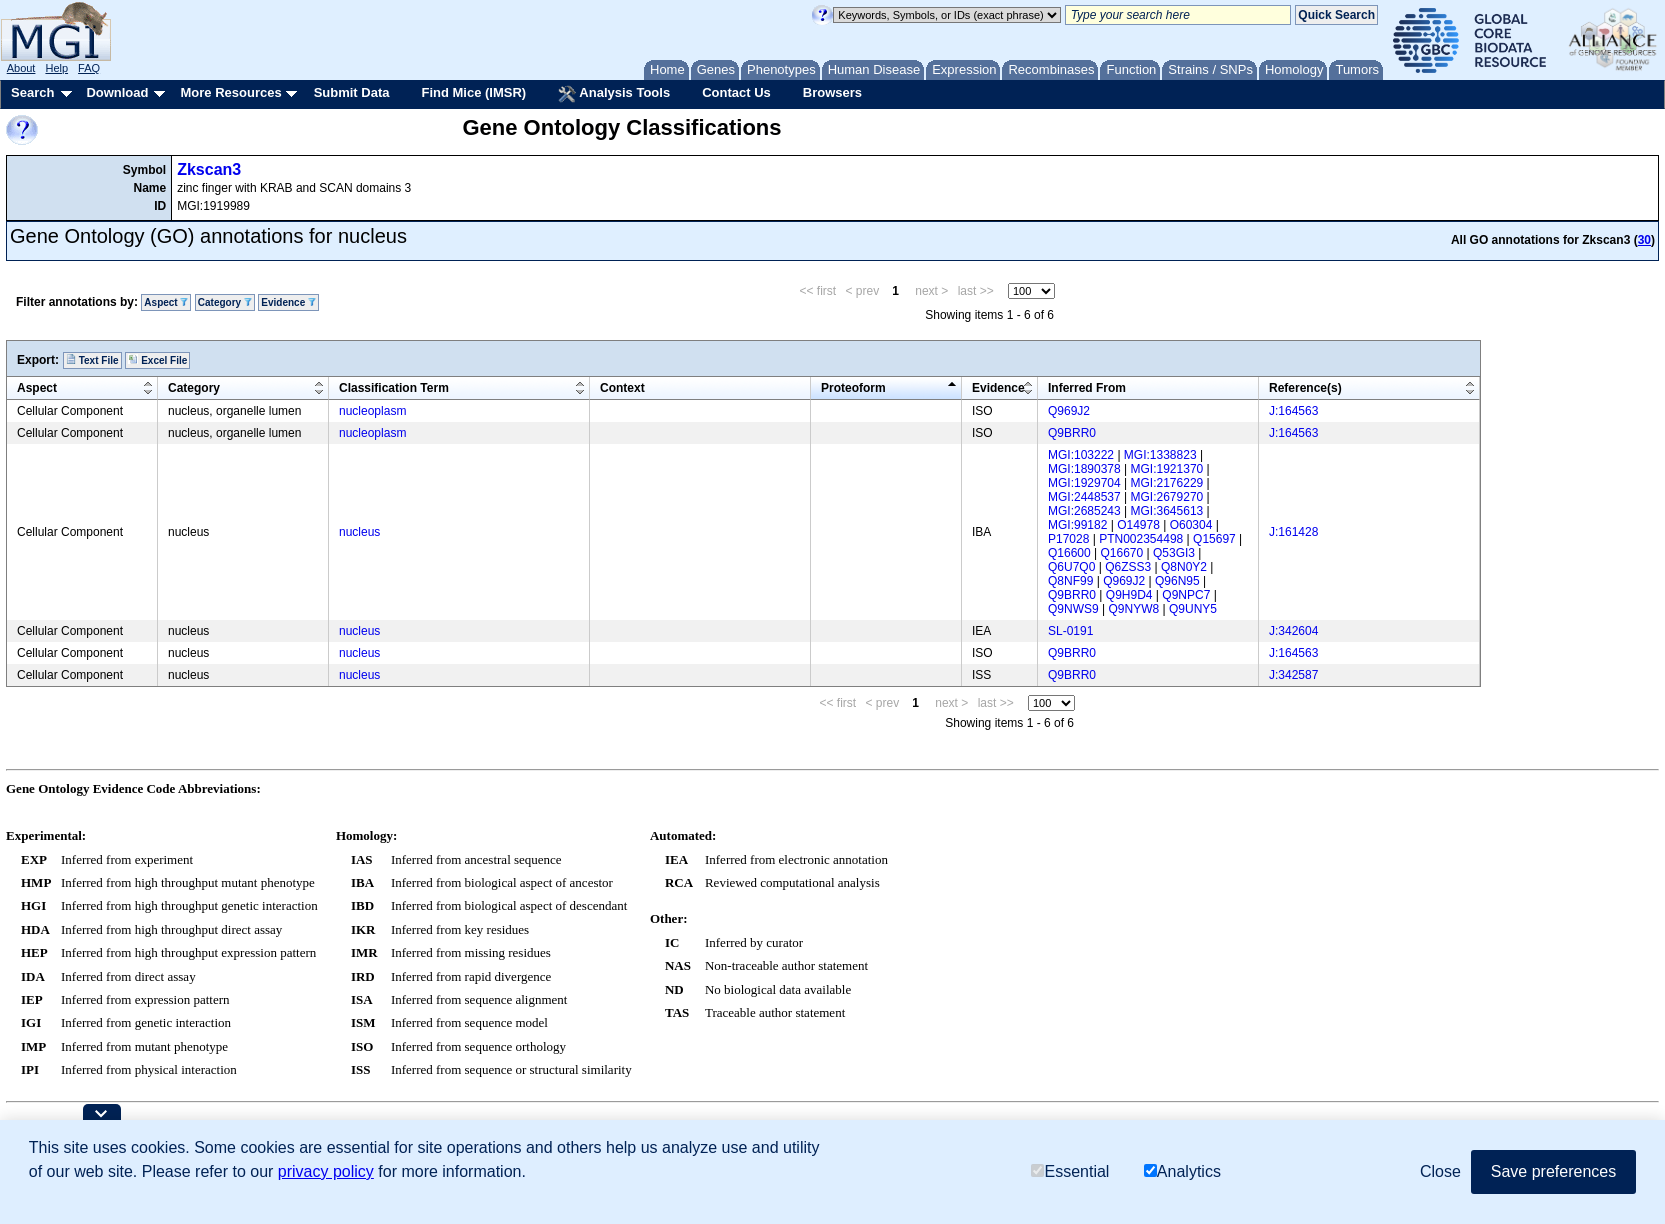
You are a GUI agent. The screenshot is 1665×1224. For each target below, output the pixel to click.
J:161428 (1293, 532)
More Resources (230, 92)
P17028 (1068, 539)
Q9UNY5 (1193, 609)
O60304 (1191, 525)
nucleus (359, 532)
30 (1644, 240)
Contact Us (736, 92)
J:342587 (1293, 675)
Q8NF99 (1070, 581)
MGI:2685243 (1084, 511)
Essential (1070, 1171)
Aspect (166, 302)
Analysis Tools (614, 94)
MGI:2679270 (1167, 497)
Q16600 (1069, 553)
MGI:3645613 (1167, 511)
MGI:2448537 (1084, 497)
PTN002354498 (1141, 539)
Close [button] (1440, 1171)
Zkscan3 (209, 169)
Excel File (157, 360)
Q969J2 (1069, 411)
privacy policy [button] (326, 1171)
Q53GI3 (1174, 553)
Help (56, 68)
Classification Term (394, 388)
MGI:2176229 (1167, 483)
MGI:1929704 (1084, 483)
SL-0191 (1070, 631)
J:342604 (1293, 631)
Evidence (288, 302)
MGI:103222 (1081, 455)
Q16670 (1122, 553)
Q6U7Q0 (1071, 567)
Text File (92, 360)
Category (225, 302)
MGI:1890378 (1084, 469)
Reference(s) (1305, 388)
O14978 (1138, 525)
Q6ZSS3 (1128, 567)
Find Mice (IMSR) (473, 92)
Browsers (832, 92)
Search (32, 92)
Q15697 (1214, 539)
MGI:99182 (1077, 525)
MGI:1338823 (1160, 455)
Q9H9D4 (1129, 595)
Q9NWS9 (1073, 609)
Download (117, 92)
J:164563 (1293, 411)
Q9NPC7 (1186, 595)
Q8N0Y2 (1184, 567)
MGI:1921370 (1167, 469)
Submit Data (352, 92)
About (21, 68)
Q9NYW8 (1133, 609)
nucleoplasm (372, 411)
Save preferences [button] (1553, 1171)
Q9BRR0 (1072, 433)
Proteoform (853, 388)
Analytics (1182, 1171)
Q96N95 (1177, 581)
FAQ (89, 68)
